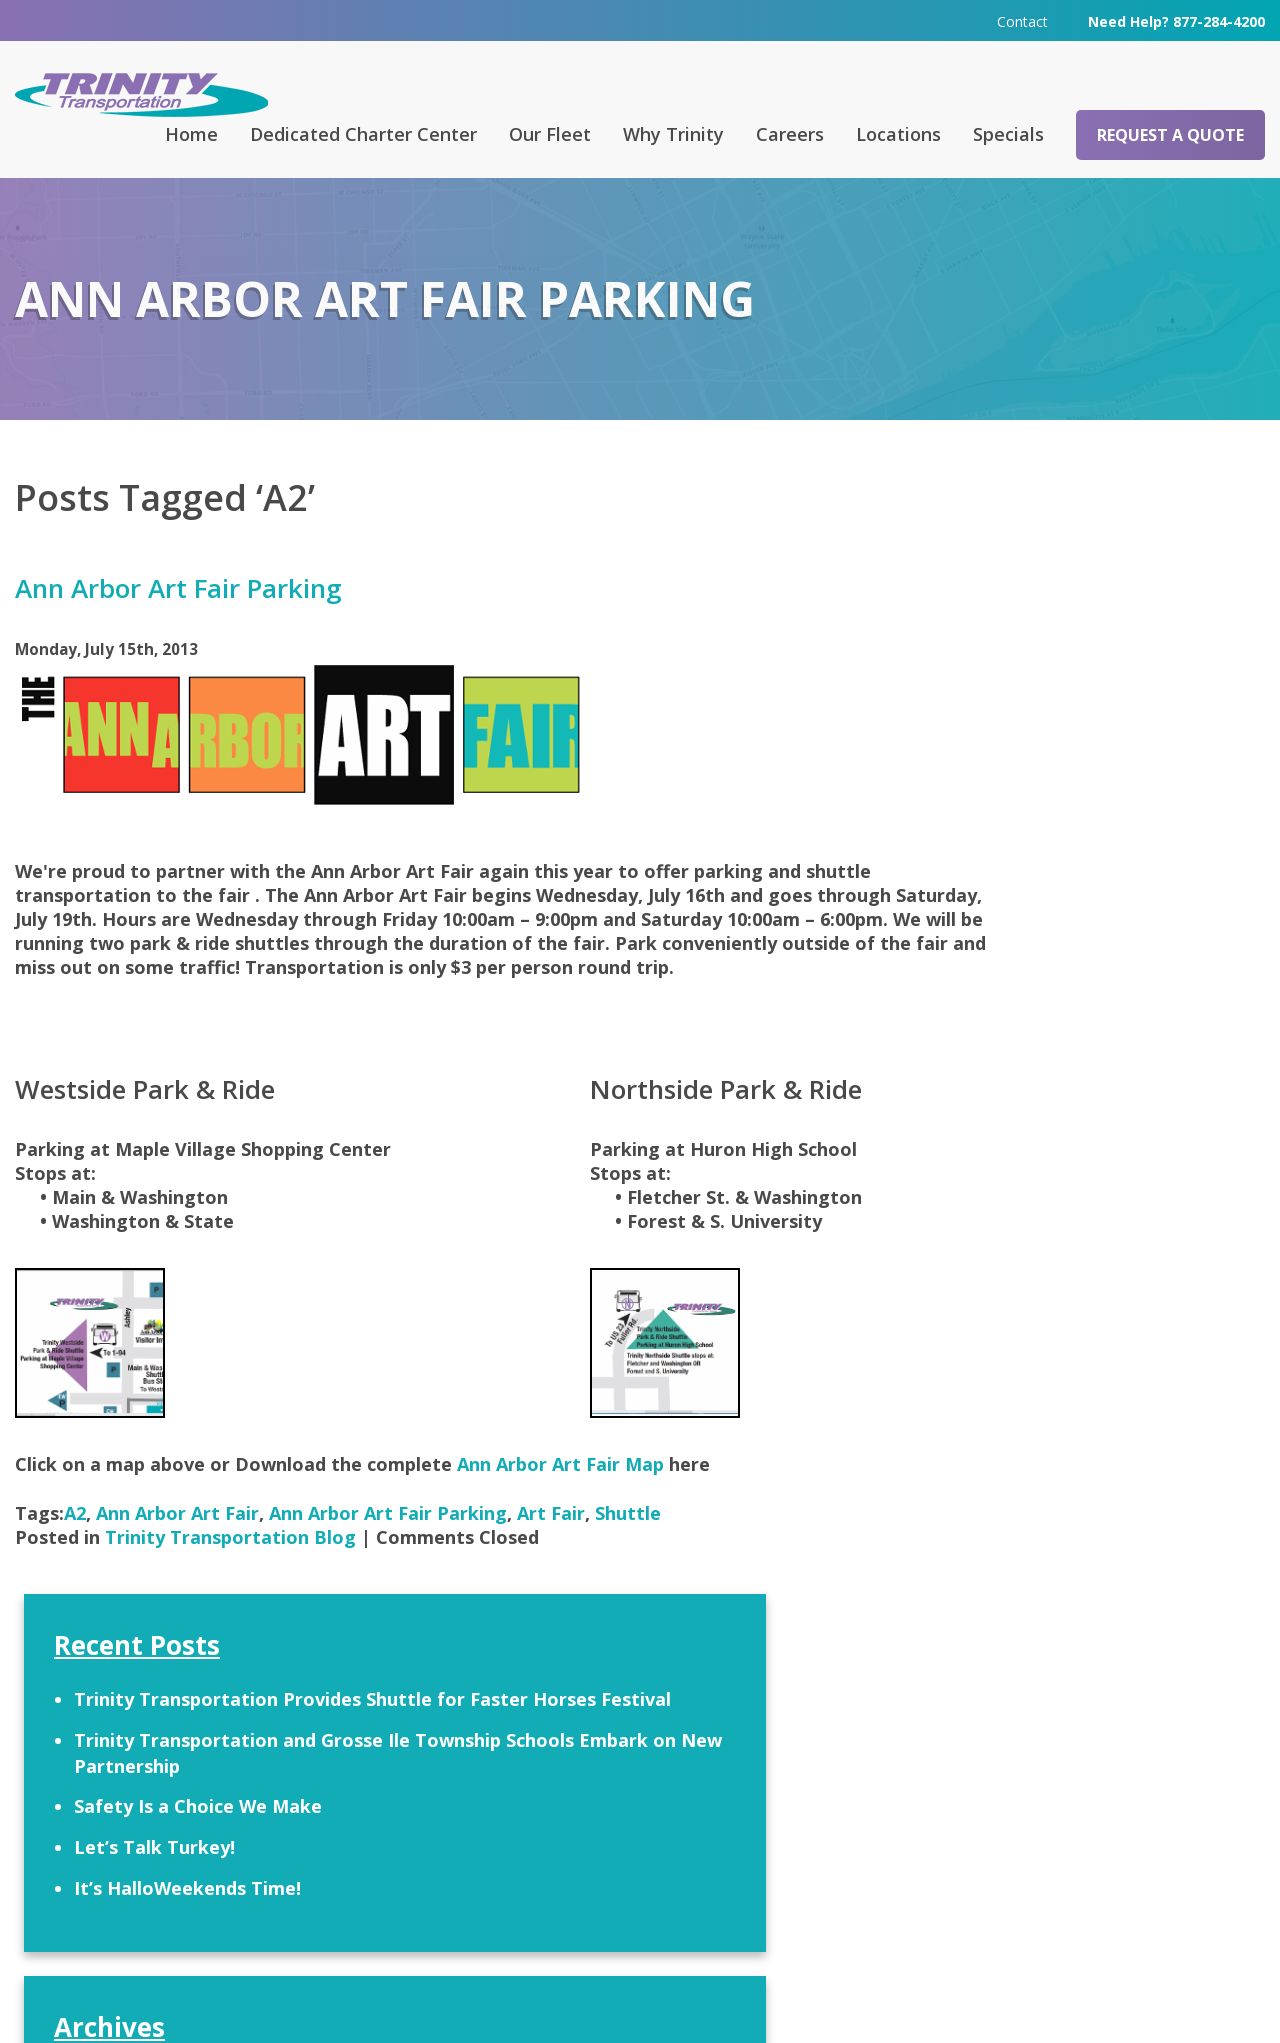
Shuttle (628, 1535)
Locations (898, 133)
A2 (75, 1535)
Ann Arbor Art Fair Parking (178, 587)
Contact (1022, 19)
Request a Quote (1170, 134)
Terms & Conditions (892, 1999)
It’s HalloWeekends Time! (1026, 820)
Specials (1008, 133)
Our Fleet (550, 133)
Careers (790, 133)
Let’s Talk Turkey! (993, 779)
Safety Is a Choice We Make (1037, 738)
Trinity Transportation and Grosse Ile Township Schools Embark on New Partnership (1067, 671)
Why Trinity (673, 133)
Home (191, 133)
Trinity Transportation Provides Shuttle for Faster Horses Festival (1065, 593)
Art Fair (551, 1535)
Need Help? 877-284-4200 (1176, 19)
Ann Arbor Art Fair (177, 1535)
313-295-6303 (442, 1915)
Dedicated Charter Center (363, 133)
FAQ (409, 1768)
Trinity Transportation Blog (230, 1559)
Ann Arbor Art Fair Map (563, 1486)
